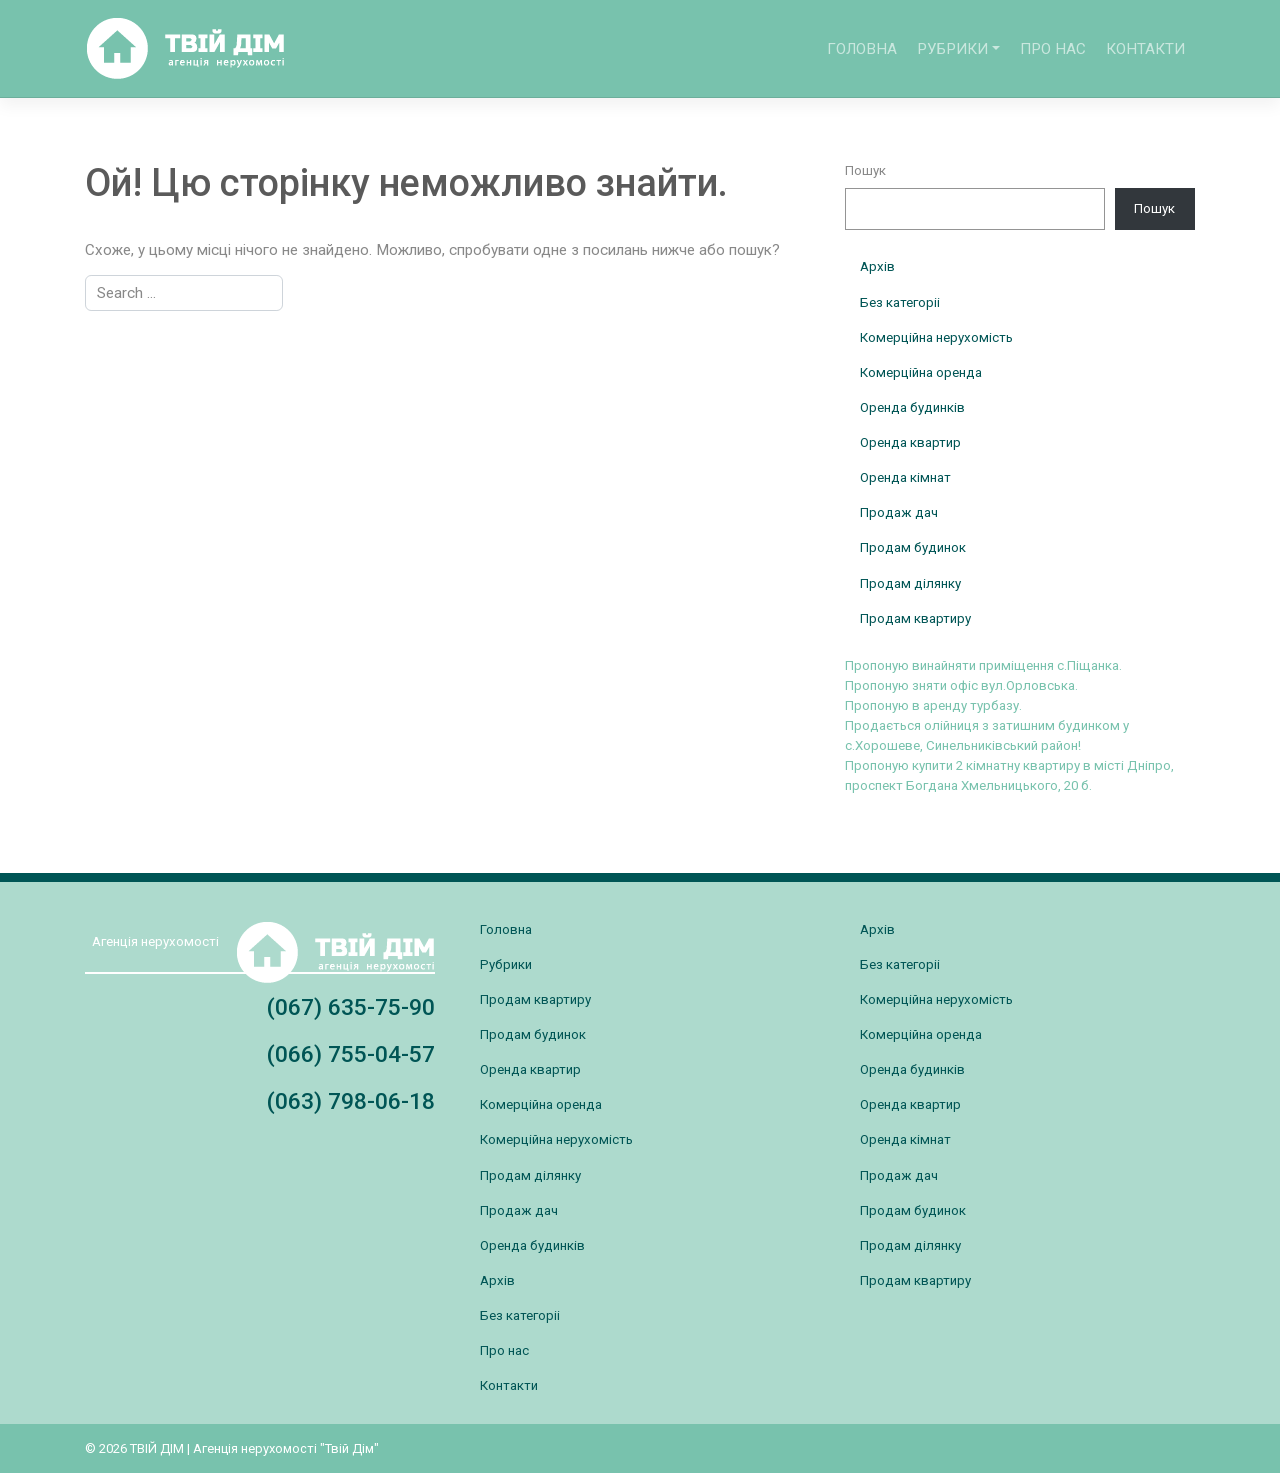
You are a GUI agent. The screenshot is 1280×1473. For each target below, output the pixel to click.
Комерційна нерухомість (936, 337)
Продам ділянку (910, 583)
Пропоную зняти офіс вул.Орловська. (961, 685)
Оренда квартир (910, 442)
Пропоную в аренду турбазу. (933, 705)
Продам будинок (913, 547)
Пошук (865, 170)
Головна (862, 49)
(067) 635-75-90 (351, 1007)
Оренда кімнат (905, 477)
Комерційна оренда (921, 372)
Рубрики (952, 49)
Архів (877, 266)
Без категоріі (900, 302)
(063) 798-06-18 (351, 1101)
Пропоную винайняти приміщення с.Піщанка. (983, 665)
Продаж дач (899, 512)
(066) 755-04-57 (351, 1054)
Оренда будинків (912, 407)
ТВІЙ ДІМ (157, 1448)
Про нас (1053, 49)
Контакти (1145, 49)
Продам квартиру (915, 618)
